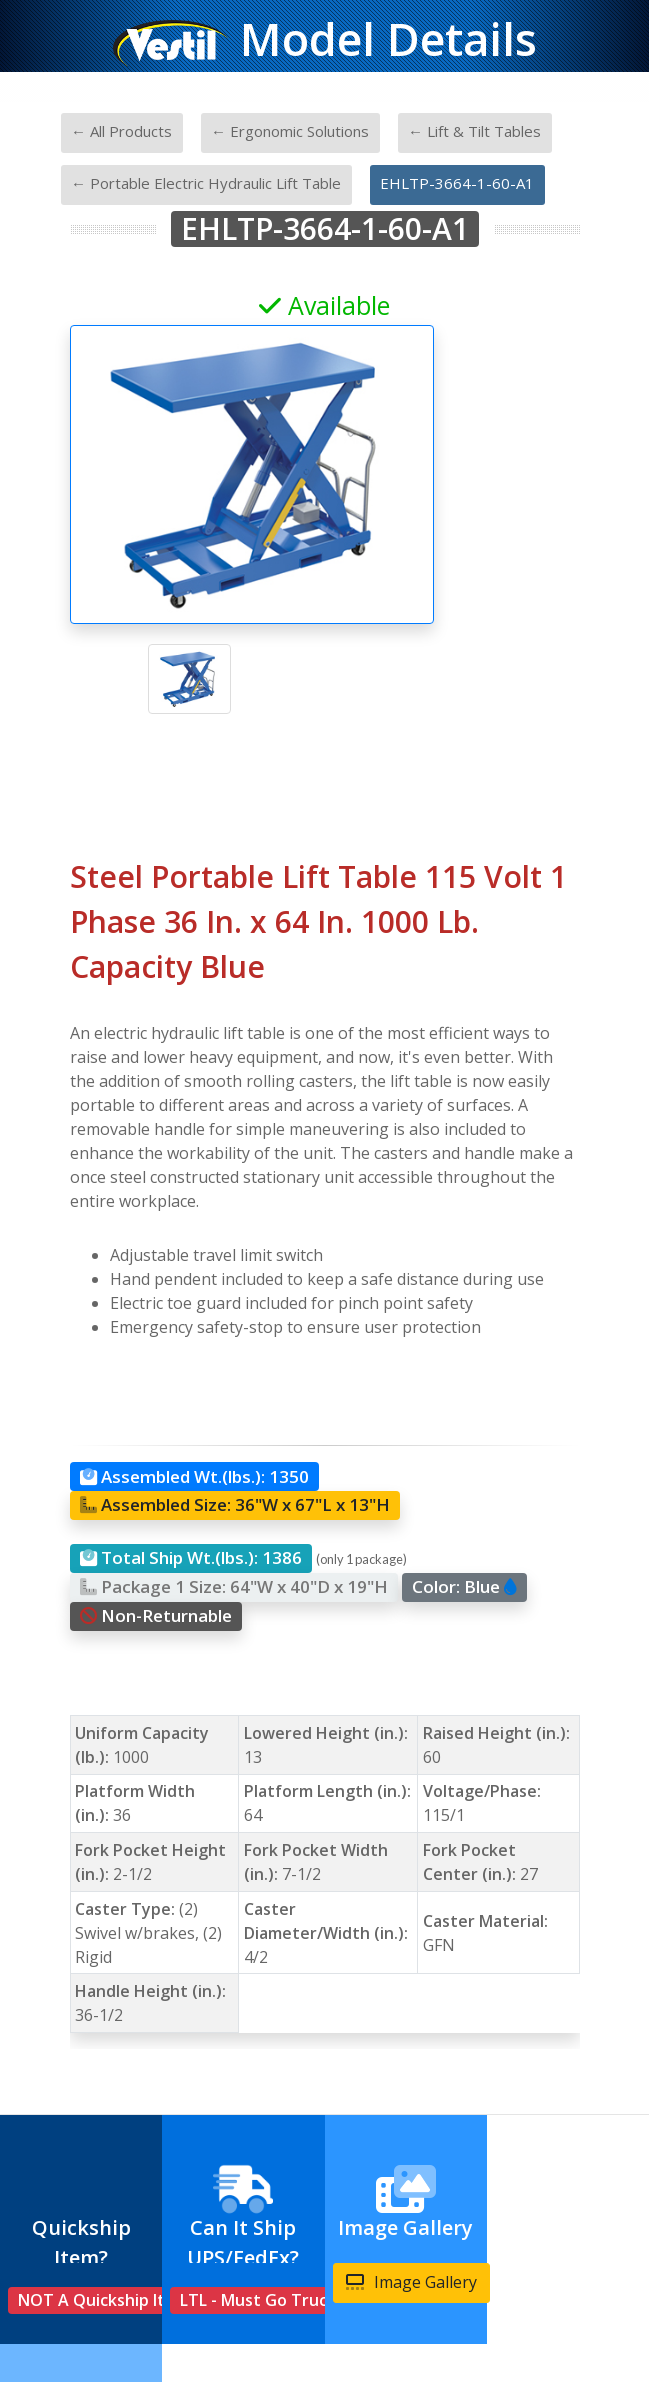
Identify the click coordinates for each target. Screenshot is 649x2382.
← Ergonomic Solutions (290, 131)
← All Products (121, 131)
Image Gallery (411, 2282)
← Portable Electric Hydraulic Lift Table (206, 183)
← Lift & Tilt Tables (474, 131)
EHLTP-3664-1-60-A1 (457, 183)
